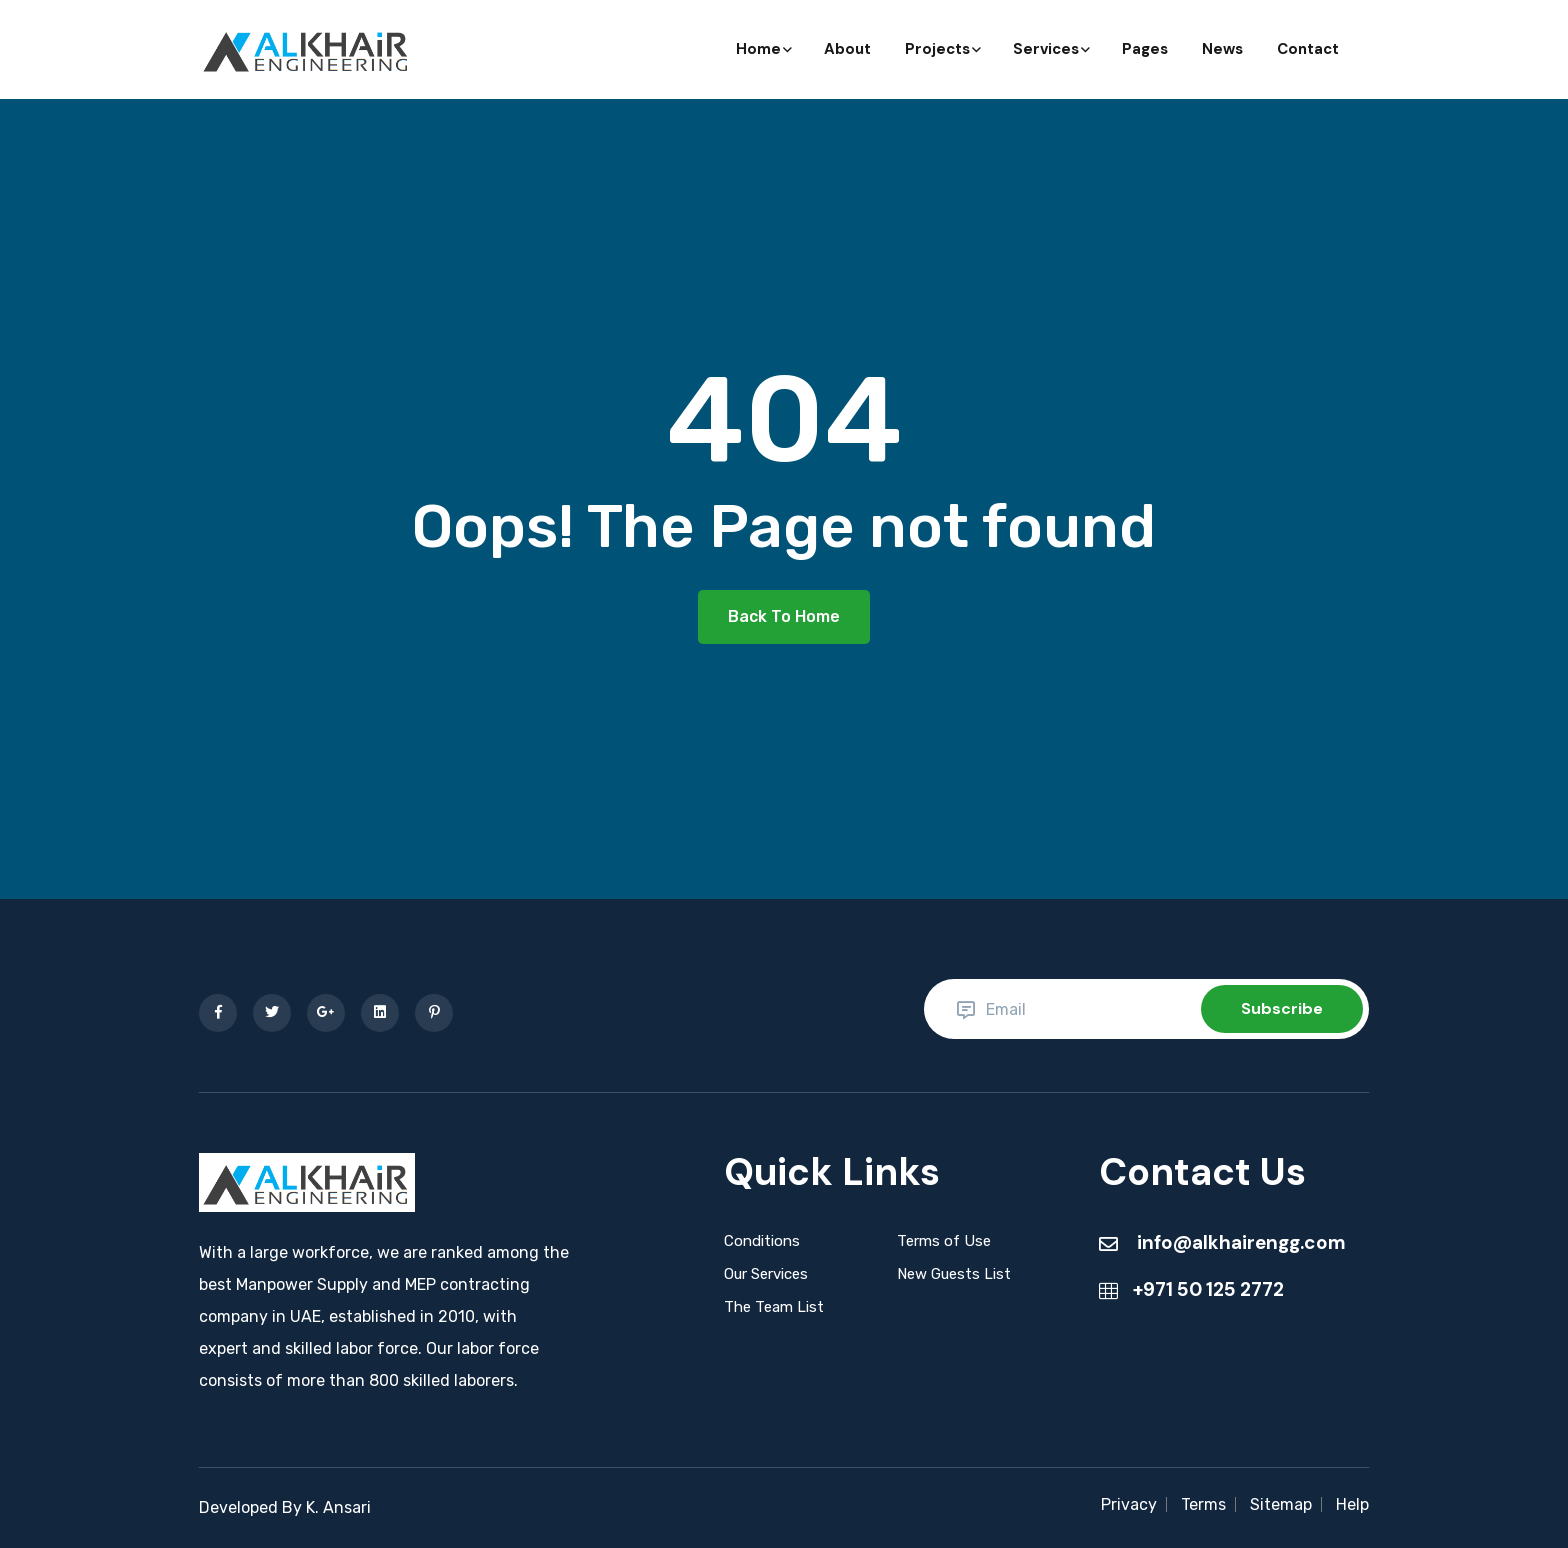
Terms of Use (944, 1241)
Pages (1145, 49)
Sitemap (1281, 1504)
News (1222, 49)
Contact (1308, 49)
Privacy (1129, 1504)
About (847, 49)
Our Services (766, 1274)
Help (1352, 1504)
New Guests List (954, 1274)
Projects (942, 49)
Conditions (762, 1241)
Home (763, 49)
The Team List (774, 1307)
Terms (1203, 1504)
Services (1050, 49)
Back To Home (784, 616)
